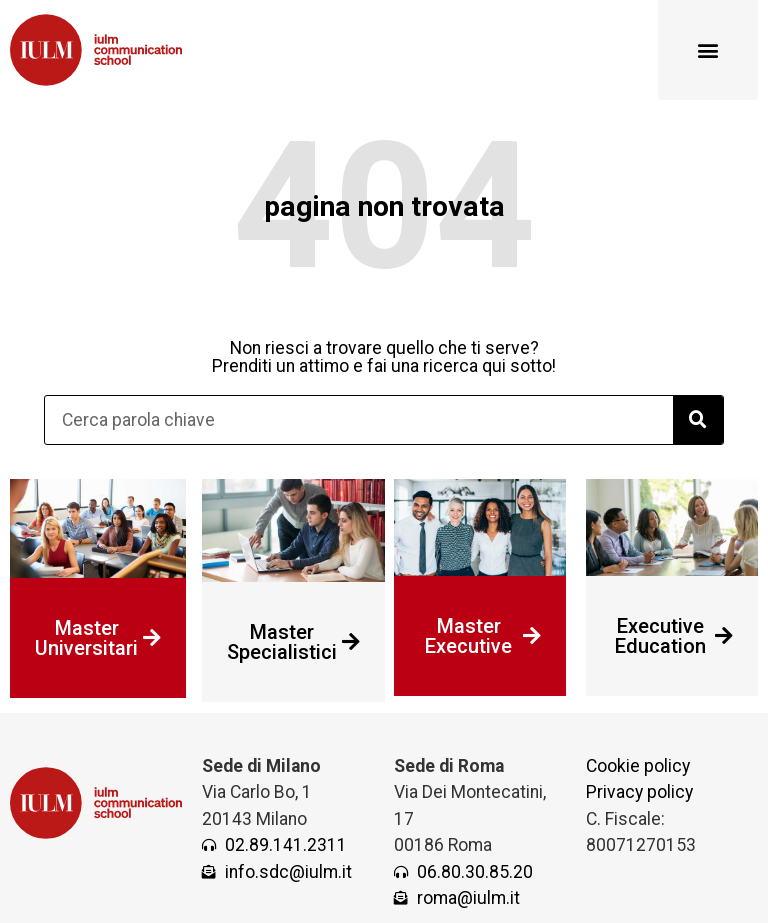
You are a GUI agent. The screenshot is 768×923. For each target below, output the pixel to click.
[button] (708, 50)
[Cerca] (698, 420)
